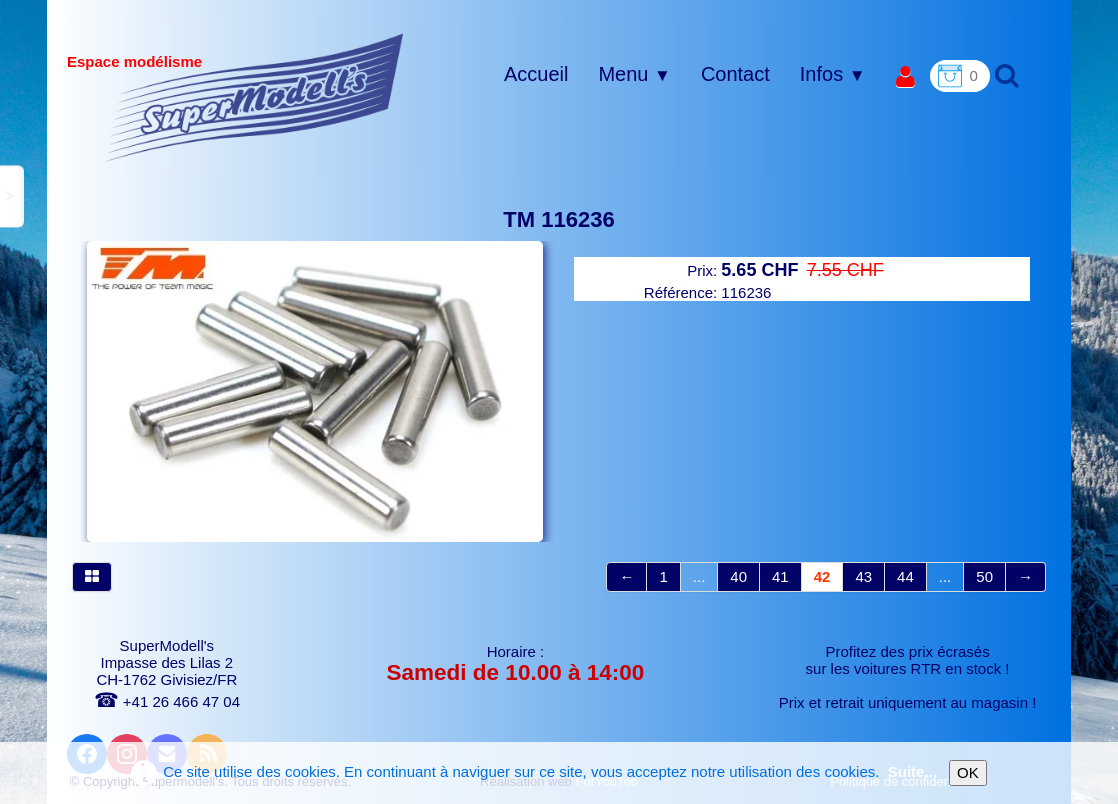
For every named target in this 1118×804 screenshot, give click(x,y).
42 (822, 576)
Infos (833, 74)
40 (738, 576)
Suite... (912, 771)
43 (863, 576)
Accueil (536, 74)
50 (984, 576)
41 (780, 576)
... (699, 576)
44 (905, 576)
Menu (634, 74)
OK (968, 772)
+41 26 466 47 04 (167, 701)
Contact (735, 74)
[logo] (254, 97)
